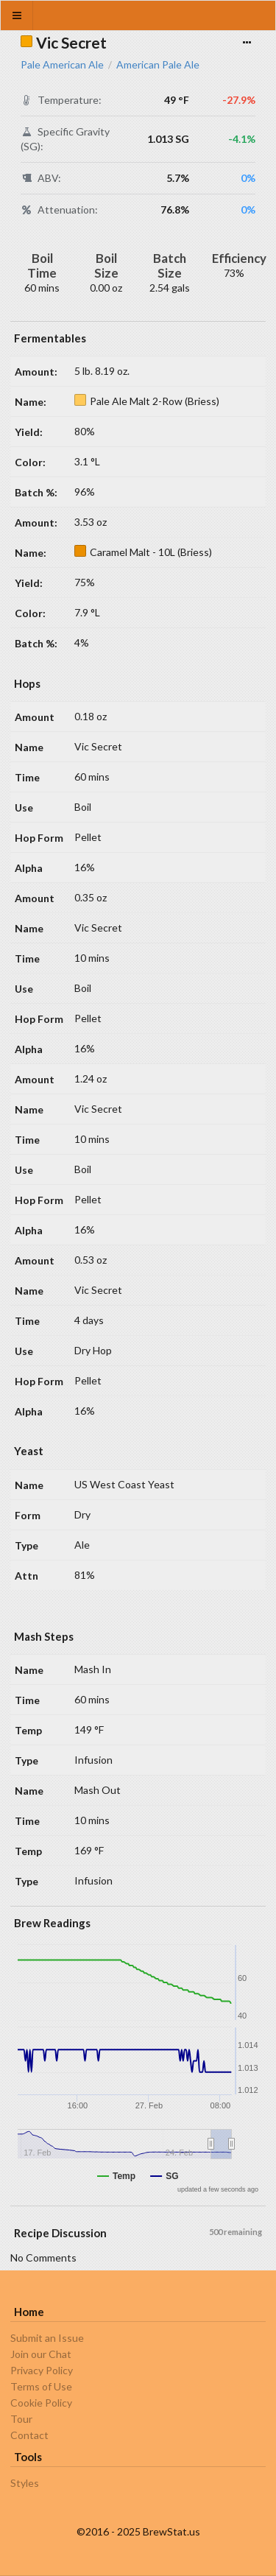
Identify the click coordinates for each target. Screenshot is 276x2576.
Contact (29, 2435)
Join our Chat (40, 2354)
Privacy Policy (41, 2370)
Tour (21, 2419)
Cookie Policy (41, 2402)
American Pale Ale (157, 65)
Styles (24, 2483)
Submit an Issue (47, 2338)
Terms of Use (41, 2386)
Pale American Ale (62, 65)
